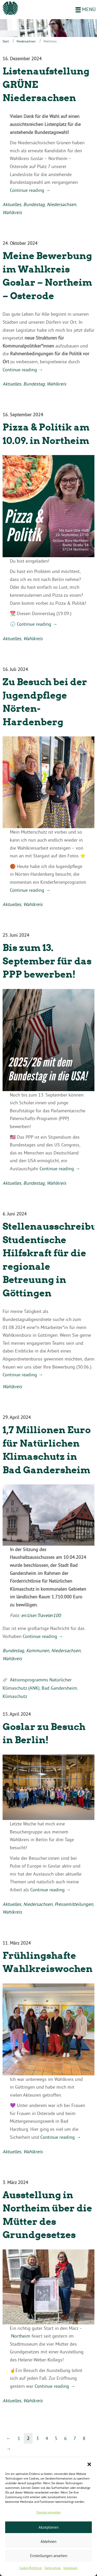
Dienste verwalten (48, 2512)
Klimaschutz (15, 1696)
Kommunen (37, 1650)
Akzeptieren (48, 2527)
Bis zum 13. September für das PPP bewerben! (47, 961)
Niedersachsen (26, 41)
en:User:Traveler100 (41, 1615)
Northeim (20, 2336)
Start (6, 41)
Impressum (70, 2568)
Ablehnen (48, 2541)
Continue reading (30, 190)
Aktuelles (12, 204)
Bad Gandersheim (59, 1688)
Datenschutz (52, 2568)
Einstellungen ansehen (48, 2555)
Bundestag (34, 204)
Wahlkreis (12, 212)
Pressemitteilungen (74, 1904)
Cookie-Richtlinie (30, 2568)
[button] (89, 2463)
